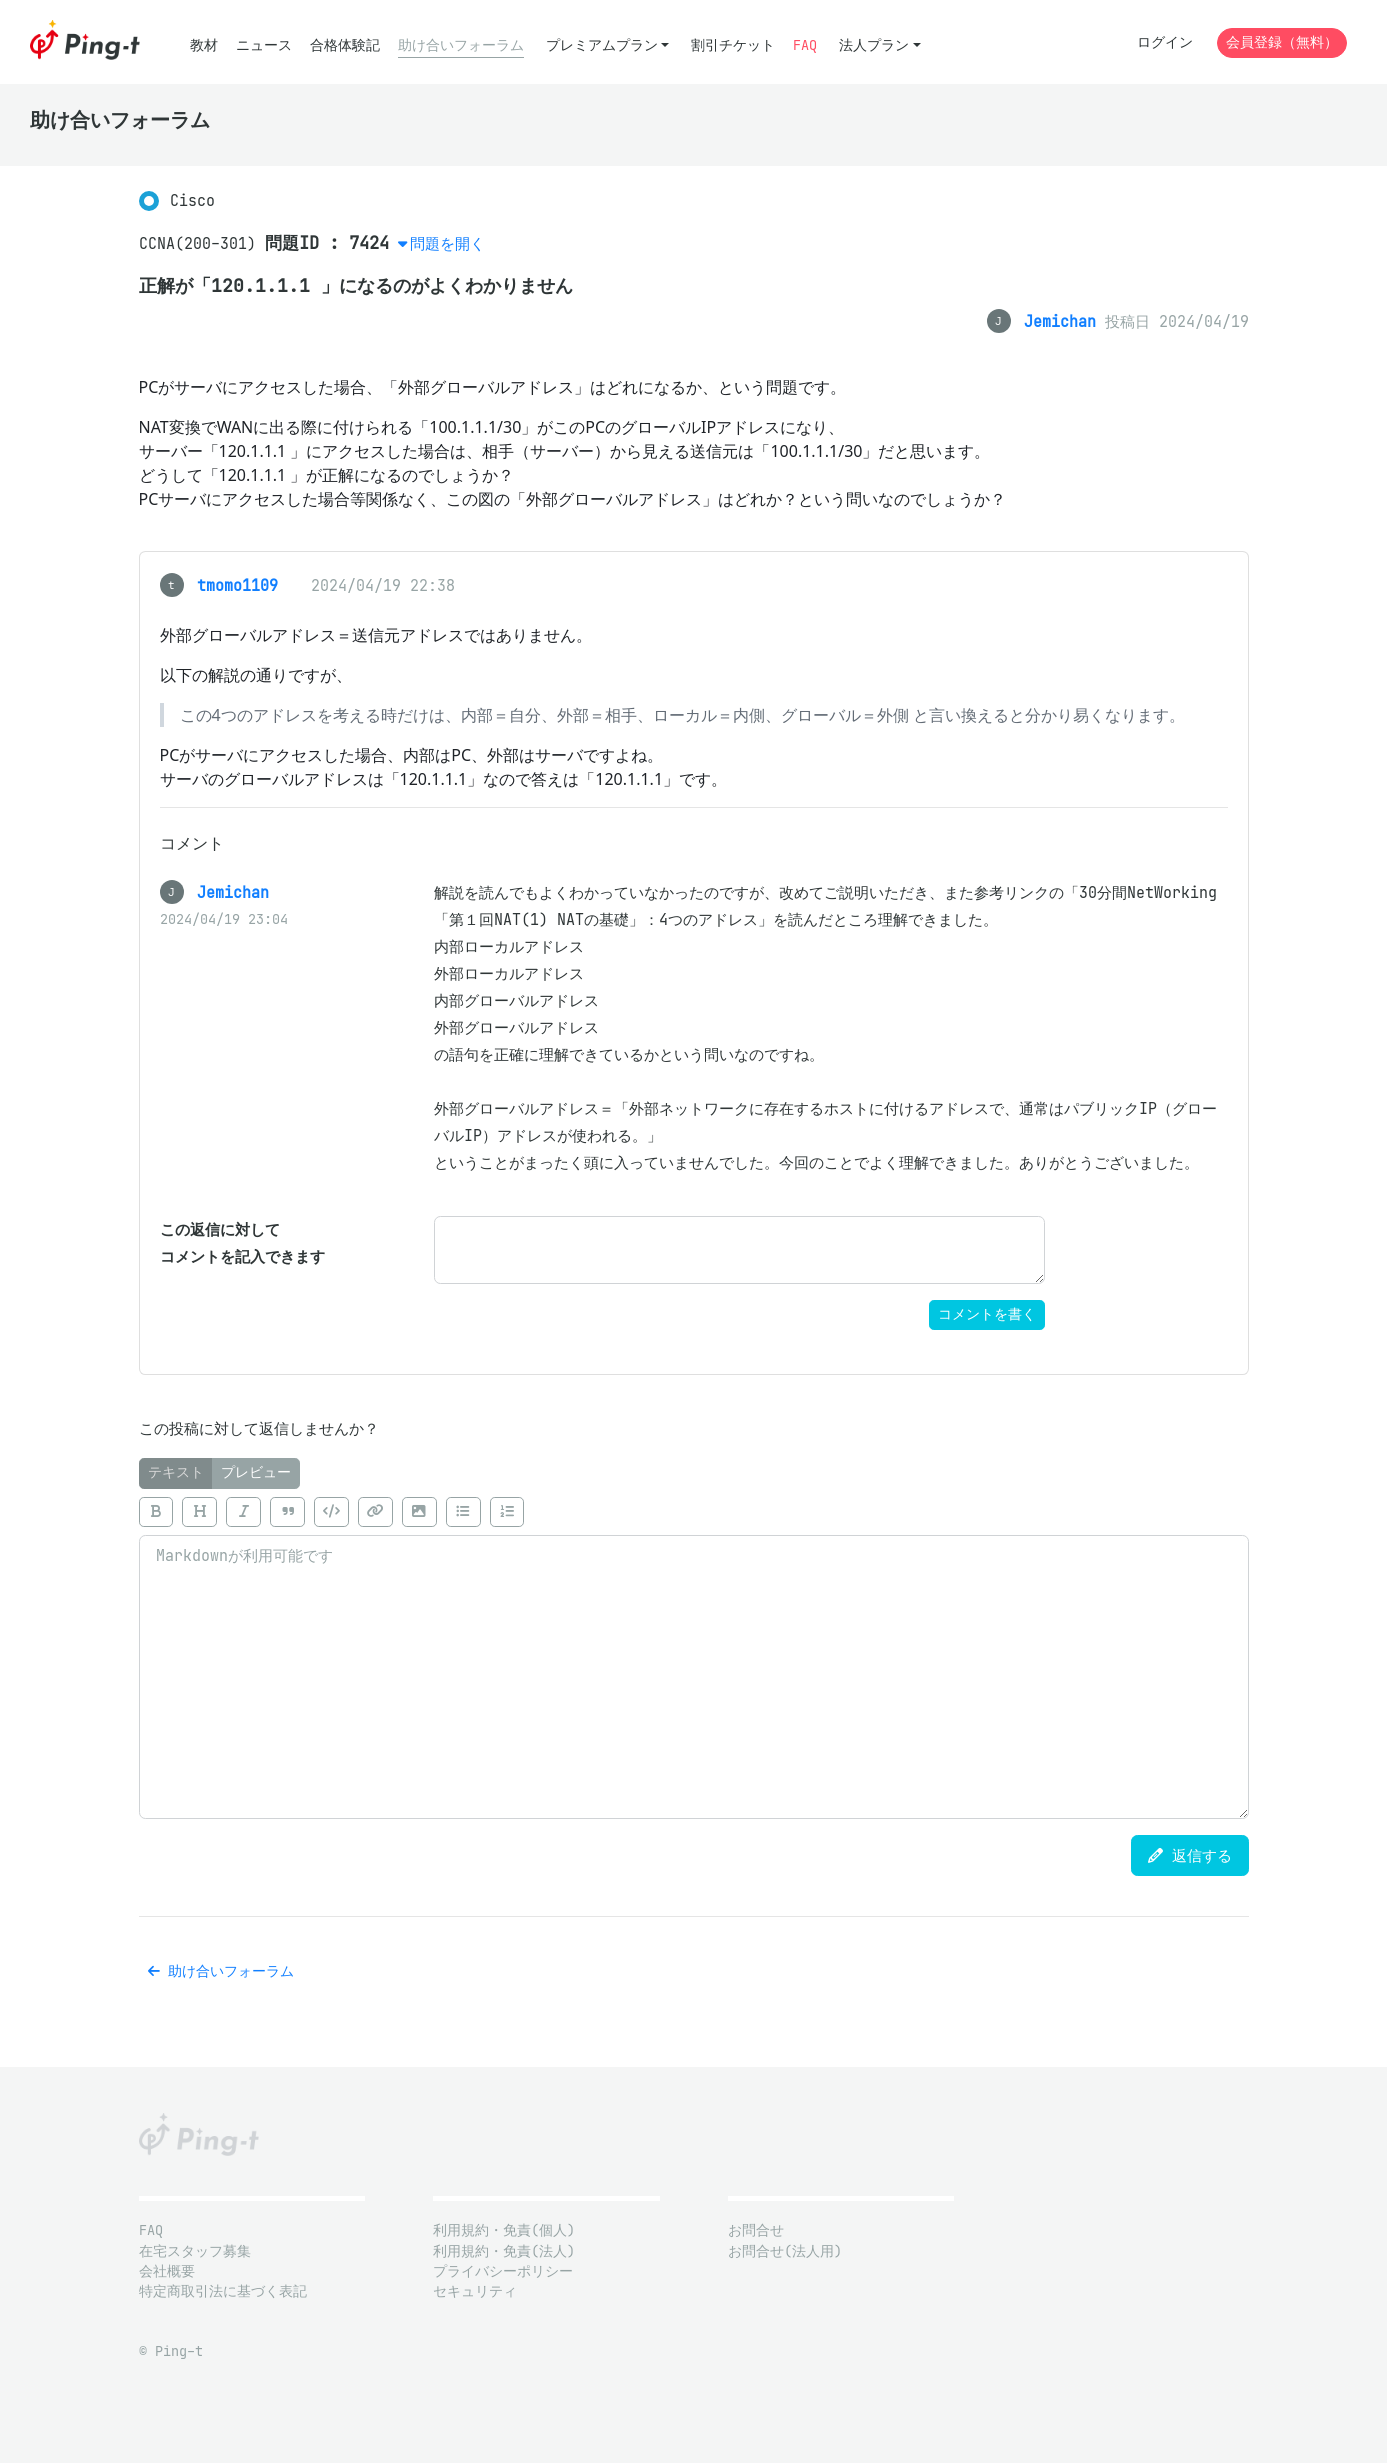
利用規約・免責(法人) (504, 2251)
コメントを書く (987, 1314)
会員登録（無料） (1282, 42)
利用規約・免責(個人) (504, 2230)
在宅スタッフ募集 (195, 2251)
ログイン (1165, 42)
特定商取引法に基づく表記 (223, 2291)
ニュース (264, 45)
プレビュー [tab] (256, 1472)
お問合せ (756, 2230)
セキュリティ (475, 2291)
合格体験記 (345, 45)
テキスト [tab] (176, 1472)
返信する (1190, 1855)
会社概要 (167, 2271)
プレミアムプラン (602, 45)
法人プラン (874, 45)
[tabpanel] (694, 1654)
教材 (204, 45)
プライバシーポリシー (503, 2271)
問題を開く (447, 243)
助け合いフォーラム (461, 45)
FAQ (805, 45)
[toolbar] (694, 1512)
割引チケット (733, 45)
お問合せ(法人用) (785, 2251)
